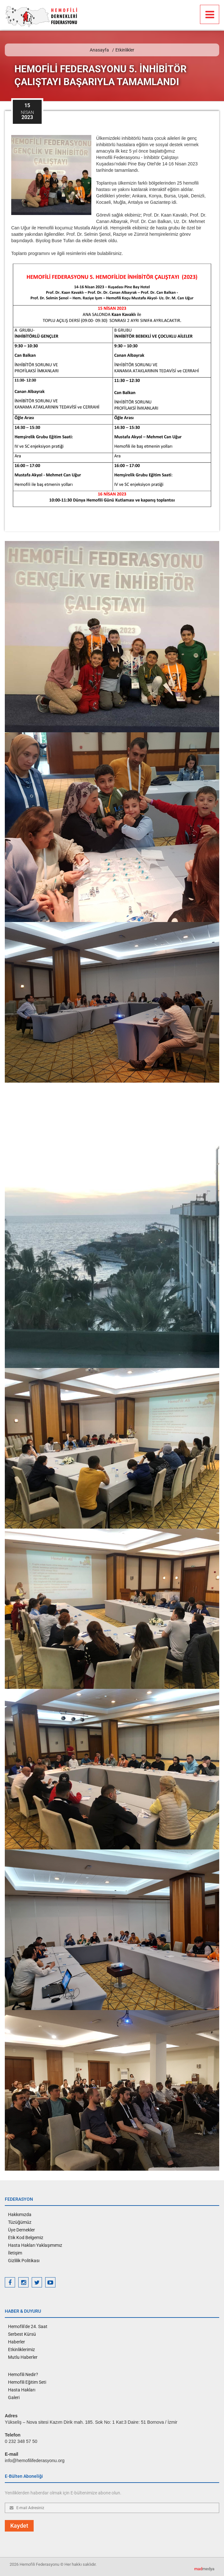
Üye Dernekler (21, 2230)
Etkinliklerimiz (21, 2349)
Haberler (16, 2342)
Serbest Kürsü (22, 2334)
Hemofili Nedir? (23, 2374)
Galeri (14, 2397)
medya (204, 2568)
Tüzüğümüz (19, 2222)
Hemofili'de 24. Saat (27, 2326)
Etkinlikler (124, 49)
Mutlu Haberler (22, 2357)
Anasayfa (99, 49)
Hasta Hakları (21, 2390)
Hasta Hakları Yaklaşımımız (35, 2245)
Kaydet (19, 2525)
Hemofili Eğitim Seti (27, 2382)
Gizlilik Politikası (23, 2260)
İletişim (15, 2253)
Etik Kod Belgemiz (25, 2237)
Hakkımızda (19, 2214)
